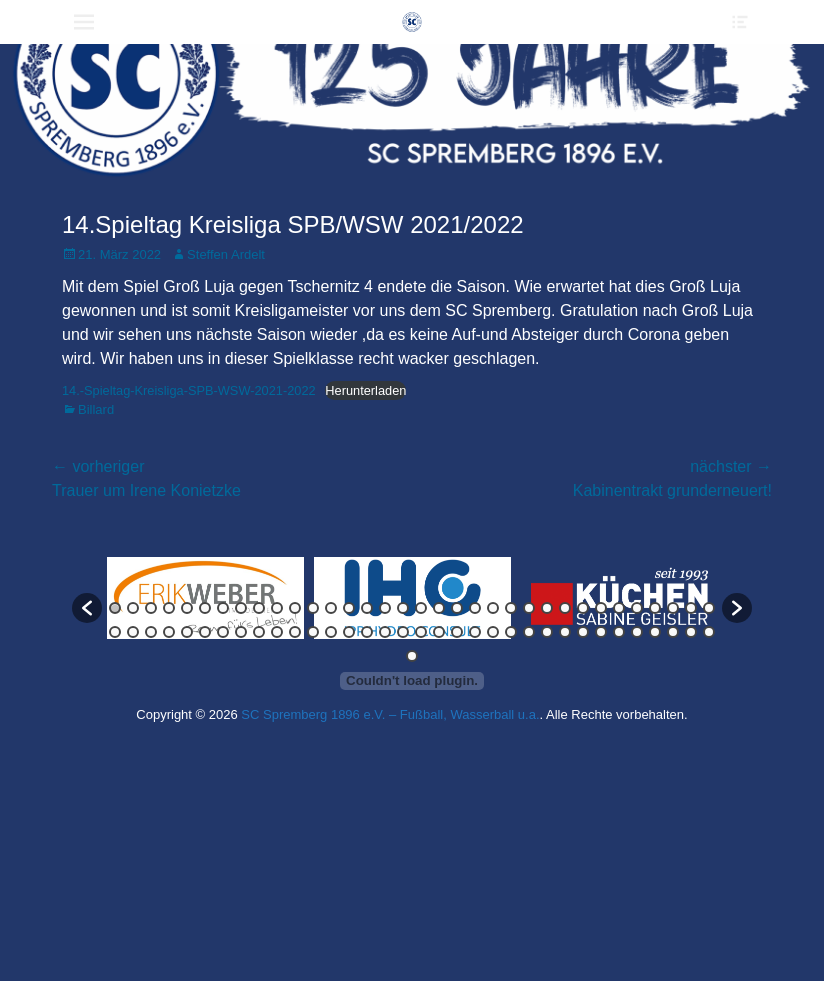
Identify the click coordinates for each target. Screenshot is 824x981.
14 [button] (349, 608)
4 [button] (169, 608)
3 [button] (151, 608)
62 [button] (601, 632)
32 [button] (673, 608)
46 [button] (313, 632)
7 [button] (223, 608)
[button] (87, 608)
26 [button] (565, 608)
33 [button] (691, 608)
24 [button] (529, 608)
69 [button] (412, 656)
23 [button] (511, 608)
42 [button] (241, 632)
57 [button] (511, 632)
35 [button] (115, 632)
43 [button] (259, 632)
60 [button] (565, 632)
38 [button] (169, 632)
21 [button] (475, 608)
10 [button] (277, 608)
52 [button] (421, 632)
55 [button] (475, 632)
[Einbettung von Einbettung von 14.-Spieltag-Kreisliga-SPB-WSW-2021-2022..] (412, 681)
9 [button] (259, 608)
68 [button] (709, 632)
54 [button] (457, 632)
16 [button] (385, 608)
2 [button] (133, 608)
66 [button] (673, 632)
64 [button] (637, 632)
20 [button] (457, 608)
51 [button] (403, 632)
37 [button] (151, 632)
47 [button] (331, 632)
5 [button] (187, 608)
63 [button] (619, 632)
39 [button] (187, 632)
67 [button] (691, 632)
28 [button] (601, 608)
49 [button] (367, 632)
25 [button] (547, 608)
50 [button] (385, 632)
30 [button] (637, 608)
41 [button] (223, 632)
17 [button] (403, 608)
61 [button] (583, 632)
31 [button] (655, 608)
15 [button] (367, 608)
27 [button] (583, 608)
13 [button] (331, 608)
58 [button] (529, 632)
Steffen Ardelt (226, 254)
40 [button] (205, 632)
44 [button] (277, 632)
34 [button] (709, 608)
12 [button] (313, 608)
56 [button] (493, 632)
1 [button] (115, 608)
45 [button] (295, 632)
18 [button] (421, 608)
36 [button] (133, 632)
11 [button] (295, 608)
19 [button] (439, 608)
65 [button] (655, 632)
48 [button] (349, 632)
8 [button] (241, 608)
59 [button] (547, 632)
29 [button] (619, 608)
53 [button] (439, 632)
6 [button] (205, 608)
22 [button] (493, 608)
